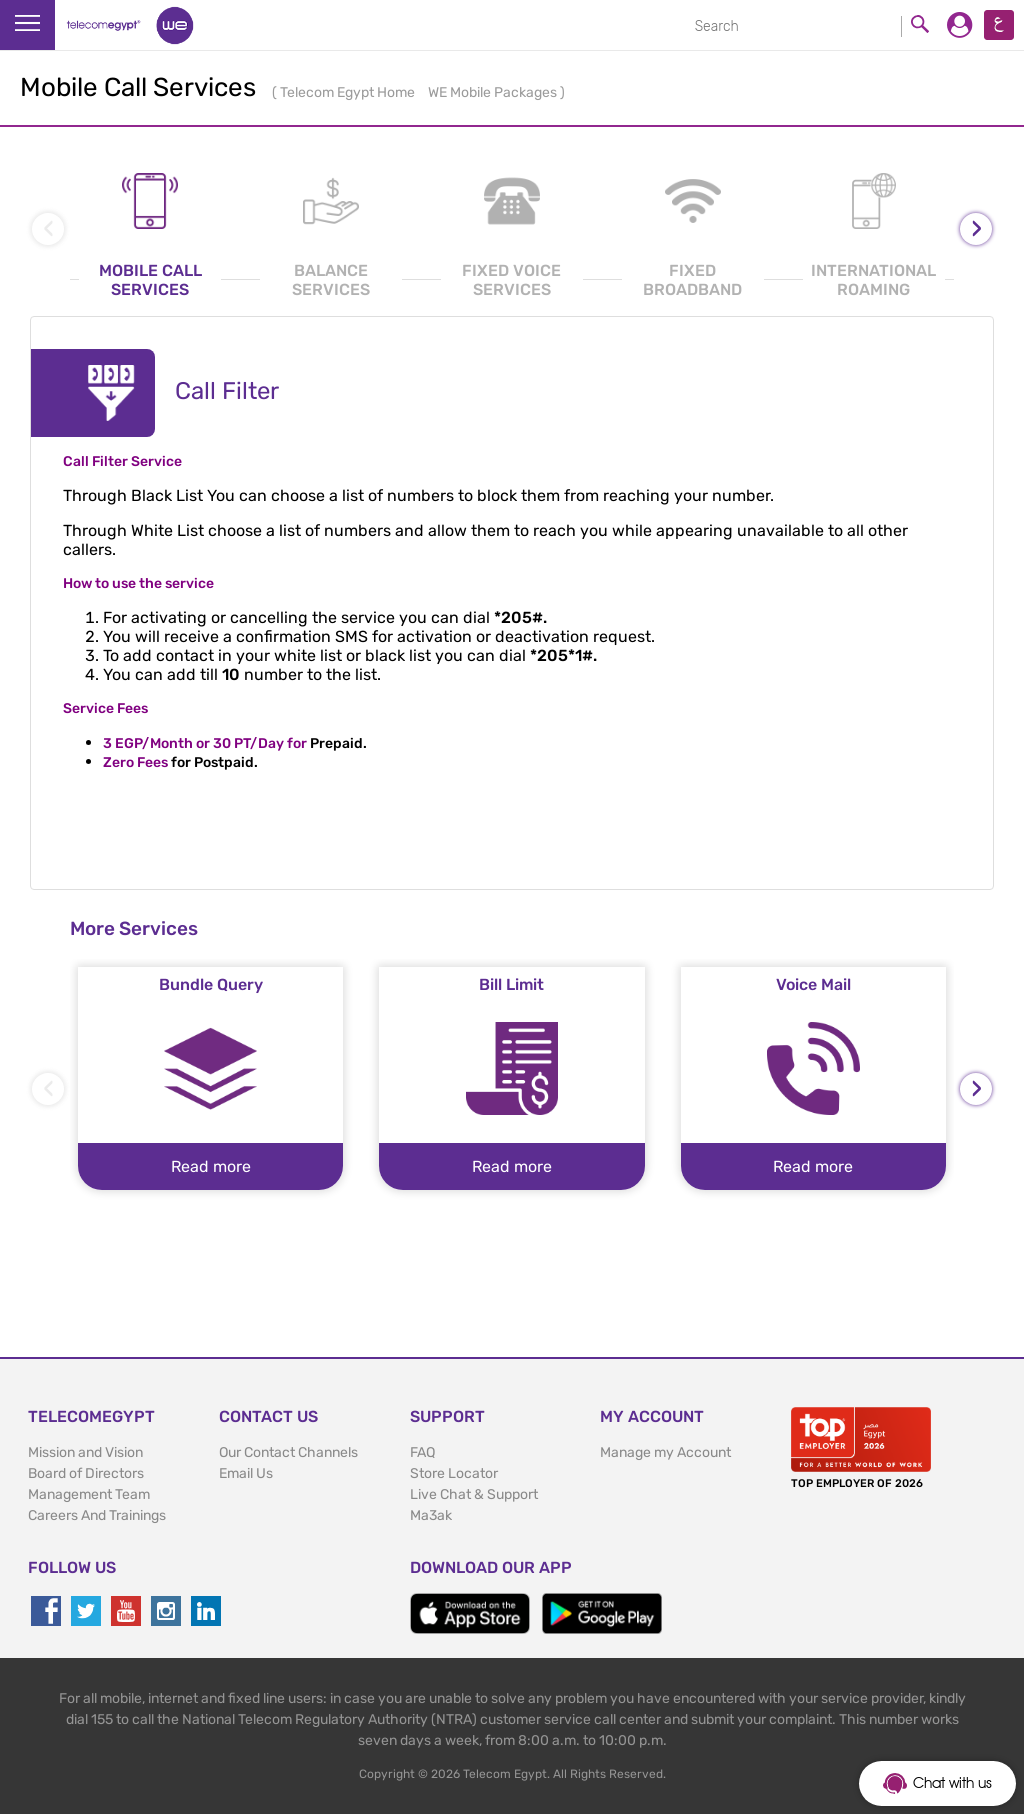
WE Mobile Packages (494, 92)
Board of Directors (86, 1473)
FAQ (422, 1452)
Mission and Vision (85, 1452)
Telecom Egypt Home (349, 92)
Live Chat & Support (474, 1494)
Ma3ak (431, 1515)
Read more (211, 1166)
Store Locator (454, 1473)
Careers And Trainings (97, 1515)
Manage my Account (665, 1452)
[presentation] (976, 229)
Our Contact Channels (288, 1452)
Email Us (246, 1473)
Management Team (89, 1494)
